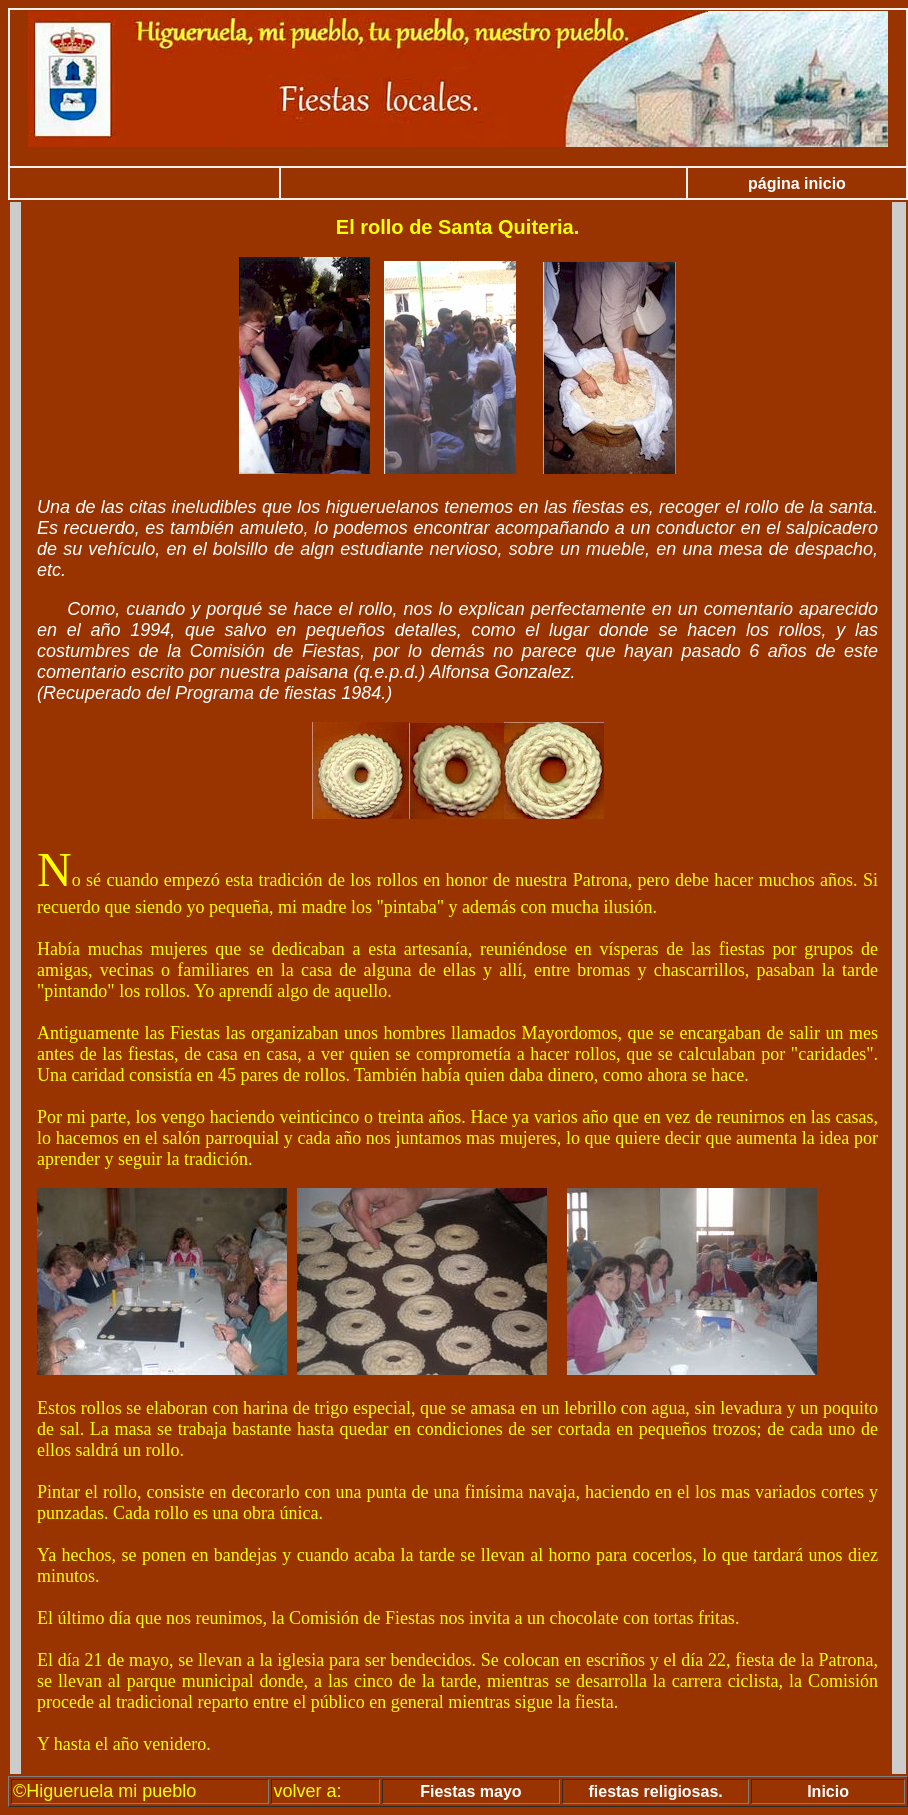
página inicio (797, 183)
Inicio (828, 1791)
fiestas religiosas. (655, 1791)
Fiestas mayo (470, 1791)
